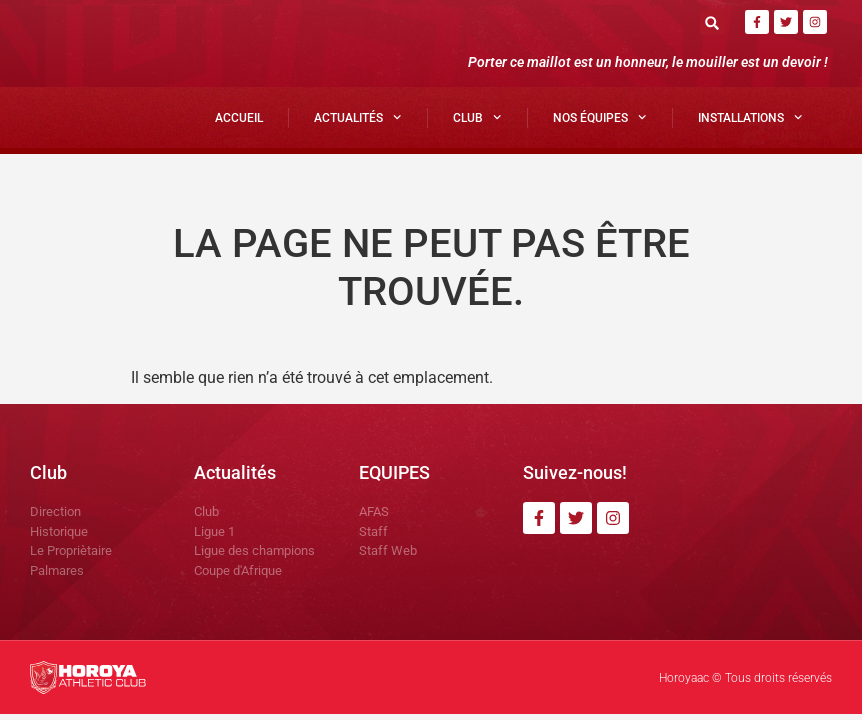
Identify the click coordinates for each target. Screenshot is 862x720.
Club (477, 117)
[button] (712, 22)
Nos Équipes (599, 117)
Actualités (357, 117)
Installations (750, 117)
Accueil (239, 118)
